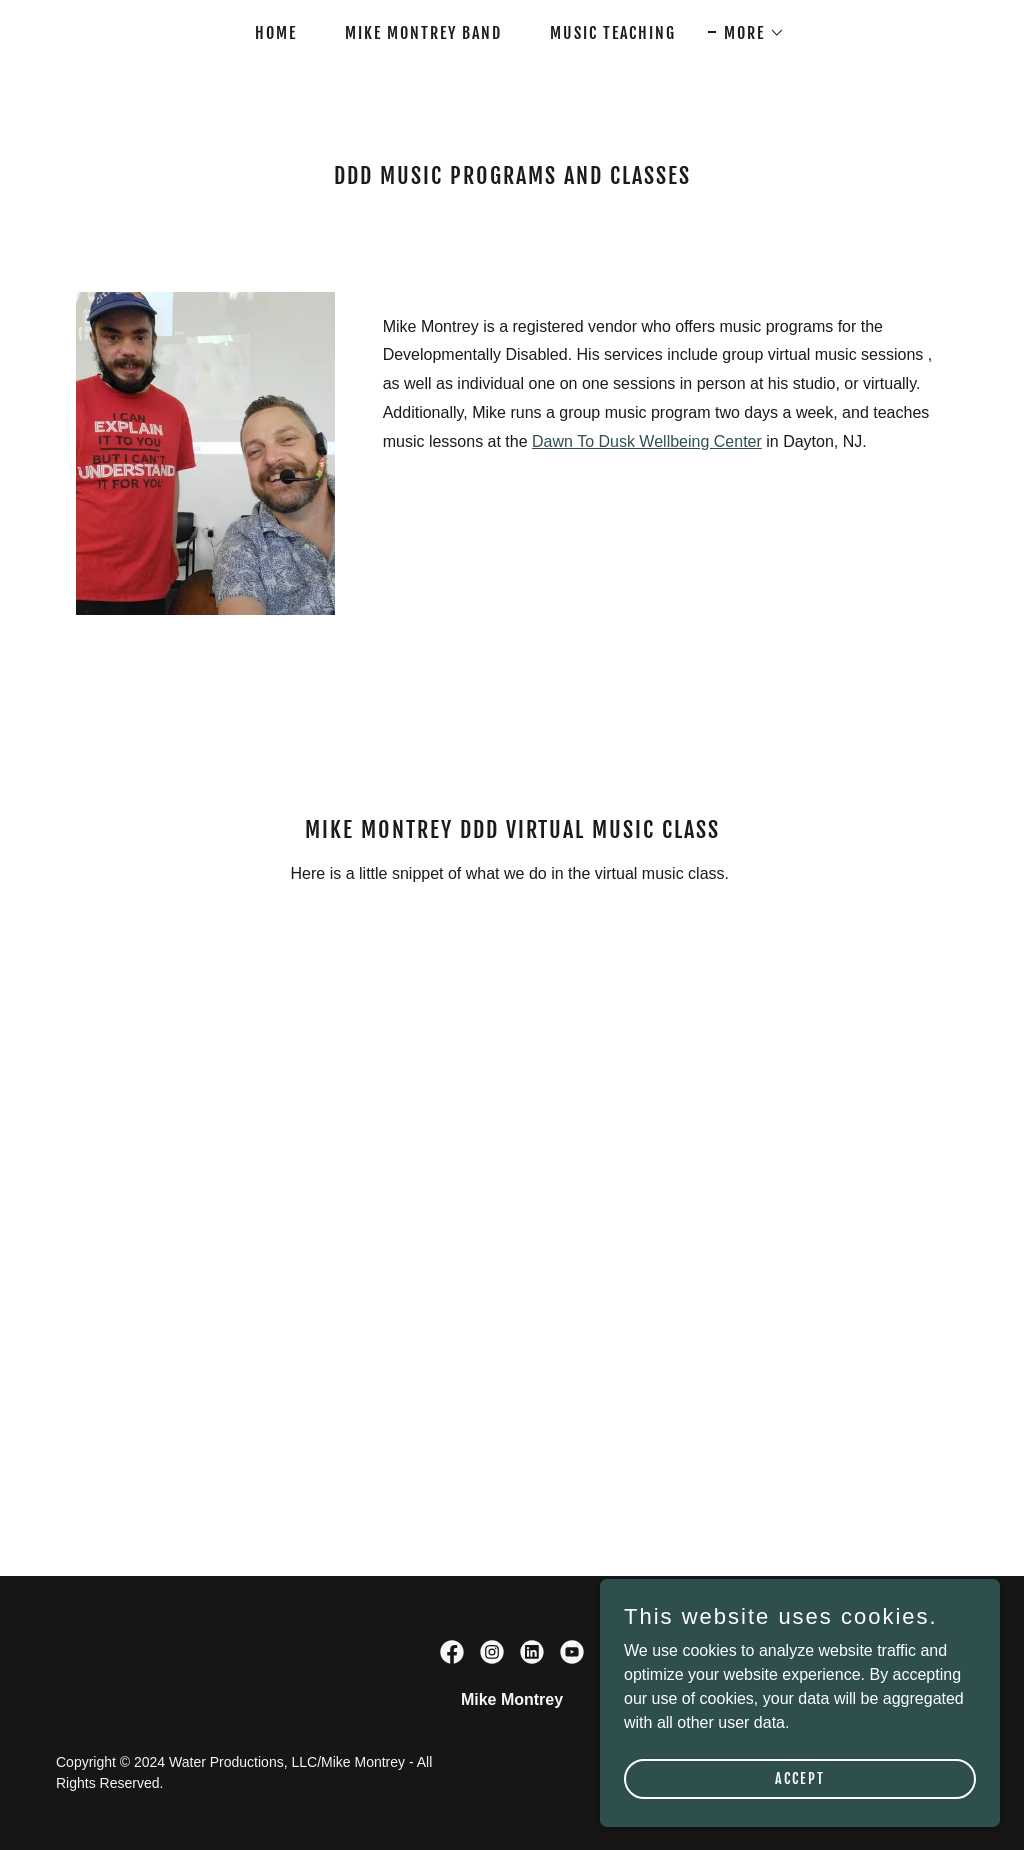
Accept (800, 1778)
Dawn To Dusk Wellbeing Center (647, 441)
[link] (452, 1652)
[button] (746, 33)
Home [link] (276, 33)
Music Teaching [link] (613, 33)
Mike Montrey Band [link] (423, 33)
